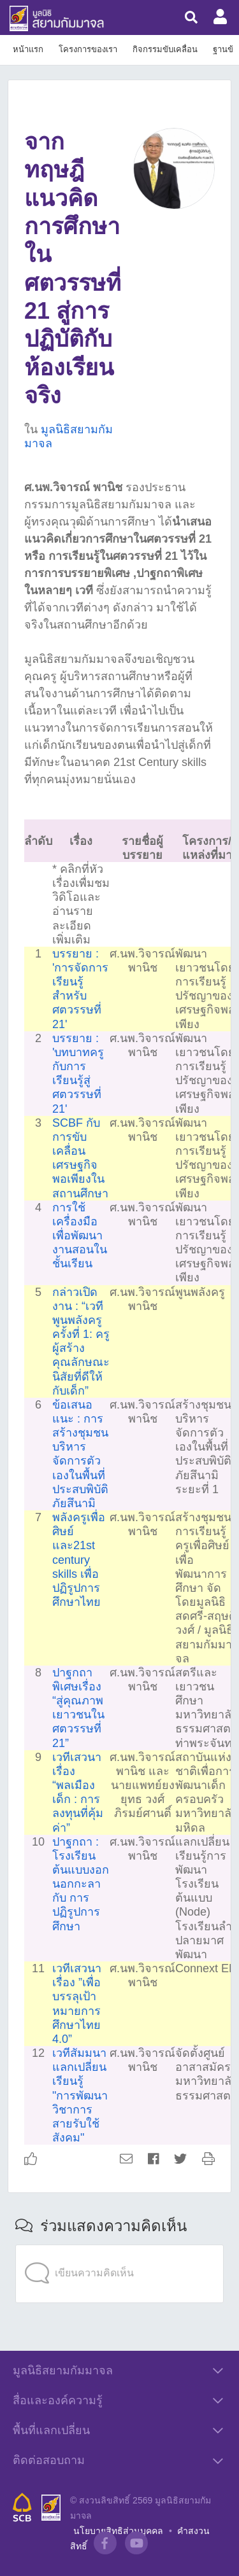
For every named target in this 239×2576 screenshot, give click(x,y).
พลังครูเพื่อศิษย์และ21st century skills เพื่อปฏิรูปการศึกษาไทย (78, 1559)
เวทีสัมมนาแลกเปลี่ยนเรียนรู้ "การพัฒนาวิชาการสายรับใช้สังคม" (80, 2095)
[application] (119, 2247)
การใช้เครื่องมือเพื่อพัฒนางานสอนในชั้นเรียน (79, 1236)
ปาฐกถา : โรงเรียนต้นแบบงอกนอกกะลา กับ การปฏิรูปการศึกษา (80, 1884)
